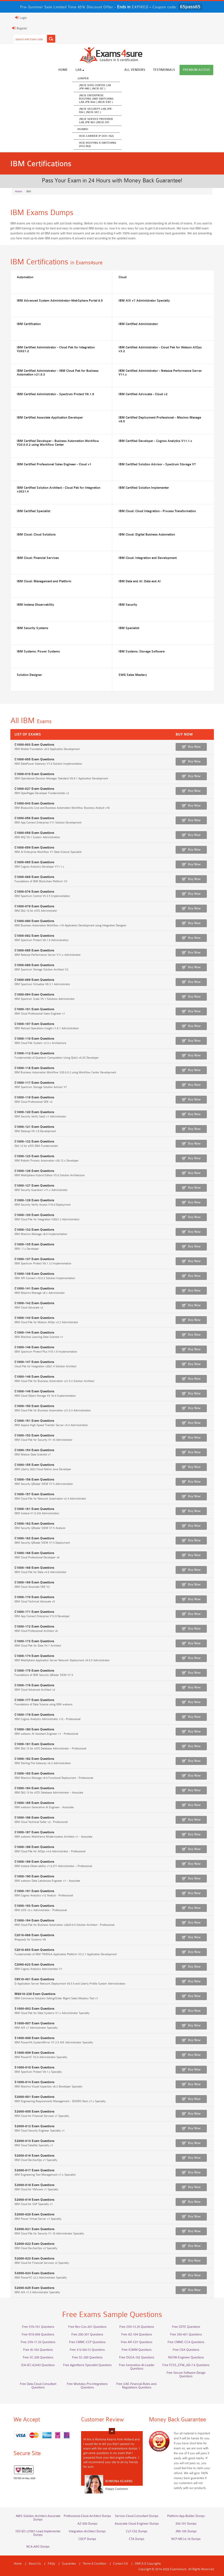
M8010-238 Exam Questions (34, 1994)
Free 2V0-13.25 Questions (136, 2327)
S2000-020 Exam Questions (34, 2214)
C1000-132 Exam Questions (34, 1229)
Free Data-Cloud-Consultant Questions (38, 2385)
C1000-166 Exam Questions (34, 1553)
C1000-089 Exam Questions (34, 980)
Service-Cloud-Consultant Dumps (136, 2516)
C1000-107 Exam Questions (34, 1024)
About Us (35, 2563)
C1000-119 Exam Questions (34, 1097)
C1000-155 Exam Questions (34, 1465)
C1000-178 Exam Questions (34, 1715)
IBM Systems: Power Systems (38, 651)
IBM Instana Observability (35, 605)
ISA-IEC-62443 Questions (38, 2365)
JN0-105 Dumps (186, 2531)
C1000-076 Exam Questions (34, 891)
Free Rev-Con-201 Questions (87, 2327)
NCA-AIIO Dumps (38, 2546)
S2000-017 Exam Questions (34, 2170)
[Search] (51, 39)
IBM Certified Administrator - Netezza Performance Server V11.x (160, 372)
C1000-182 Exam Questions (34, 1759)
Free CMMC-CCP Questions (87, 2342)
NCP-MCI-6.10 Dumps (186, 2539)
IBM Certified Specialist (33, 511)
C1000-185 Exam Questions (34, 1803)
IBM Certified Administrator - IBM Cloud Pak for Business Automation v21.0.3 (57, 372)
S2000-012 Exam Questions (34, 2126)
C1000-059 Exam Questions (34, 847)
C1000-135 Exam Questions (34, 1244)
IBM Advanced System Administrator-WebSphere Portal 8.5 (60, 300)
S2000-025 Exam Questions (34, 2288)
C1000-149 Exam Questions (34, 1391)
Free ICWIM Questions (137, 2350)
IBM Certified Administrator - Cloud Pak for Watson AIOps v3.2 (160, 349)
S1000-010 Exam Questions (34, 2067)
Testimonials (164, 70)
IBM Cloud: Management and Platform (44, 581)
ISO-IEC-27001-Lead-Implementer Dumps (38, 2533)
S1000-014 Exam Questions (34, 2082)
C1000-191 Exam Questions (34, 1891)
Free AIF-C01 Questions (136, 2342)
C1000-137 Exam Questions (34, 1259)
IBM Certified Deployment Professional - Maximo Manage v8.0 (160, 419)
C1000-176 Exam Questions (34, 1685)
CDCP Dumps (87, 2539)
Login (21, 18)
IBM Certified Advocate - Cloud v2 (143, 394)
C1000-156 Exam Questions (34, 1479)
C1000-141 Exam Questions (34, 1288)
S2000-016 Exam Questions (34, 2155)
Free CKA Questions (186, 2350)
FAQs (51, 2563)
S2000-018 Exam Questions (34, 2185)
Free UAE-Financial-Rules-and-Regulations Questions (136, 2385)
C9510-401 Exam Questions (34, 1979)
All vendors (134, 70)
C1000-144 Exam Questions (34, 1332)
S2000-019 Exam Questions (34, 2200)
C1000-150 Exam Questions (34, 1406)
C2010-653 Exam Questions (34, 1950)
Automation (25, 277)
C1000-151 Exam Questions (34, 1421)
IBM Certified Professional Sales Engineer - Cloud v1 (54, 464)
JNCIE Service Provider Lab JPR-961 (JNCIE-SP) (96, 120)
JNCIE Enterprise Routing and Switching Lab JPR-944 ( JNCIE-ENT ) (96, 99)
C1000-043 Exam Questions (34, 803)
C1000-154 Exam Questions (34, 1450)
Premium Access (196, 70)
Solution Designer (29, 675)
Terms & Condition (94, 2563)
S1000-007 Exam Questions (34, 2023)
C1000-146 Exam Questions (34, 1347)
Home (63, 70)
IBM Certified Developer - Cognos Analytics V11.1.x (155, 441)
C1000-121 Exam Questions (34, 1127)
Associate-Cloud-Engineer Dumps (137, 2523)
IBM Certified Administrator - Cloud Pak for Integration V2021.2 (56, 349)
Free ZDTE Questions (186, 2327)
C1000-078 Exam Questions (34, 906)
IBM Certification (29, 324)
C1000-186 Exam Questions (34, 1817)
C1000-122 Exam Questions (34, 1141)
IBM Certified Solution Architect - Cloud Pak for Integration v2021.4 (58, 489)
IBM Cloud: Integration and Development (148, 558)
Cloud (123, 277)
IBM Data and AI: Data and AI (140, 581)
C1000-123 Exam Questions (34, 1156)
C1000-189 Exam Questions (34, 1861)
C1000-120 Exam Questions (34, 1112)
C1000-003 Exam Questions (34, 744)
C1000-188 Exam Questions (34, 1847)
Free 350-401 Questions (186, 2334)
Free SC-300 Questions (87, 2357)
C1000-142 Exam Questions (34, 1303)
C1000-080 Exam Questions (34, 921)
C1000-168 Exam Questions (34, 1568)
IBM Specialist (129, 628)
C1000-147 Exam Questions (34, 1362)
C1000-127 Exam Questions (34, 1185)
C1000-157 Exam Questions (34, 1494)
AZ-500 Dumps (87, 2523)
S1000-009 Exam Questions (34, 2053)
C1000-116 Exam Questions (34, 1068)
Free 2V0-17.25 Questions (38, 2342)
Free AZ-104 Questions (136, 2334)
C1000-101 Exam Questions (34, 1009)
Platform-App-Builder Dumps (186, 2516)
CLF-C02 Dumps (136, 2531)
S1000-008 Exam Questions (34, 2038)
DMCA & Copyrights (148, 2563)
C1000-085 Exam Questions (34, 950)
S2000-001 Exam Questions (34, 2097)
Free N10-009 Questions (38, 2334)
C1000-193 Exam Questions (34, 1906)
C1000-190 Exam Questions (34, 1876)
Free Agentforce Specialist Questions (87, 2365)
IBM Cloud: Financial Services (38, 558)
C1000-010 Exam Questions (34, 774)
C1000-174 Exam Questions (34, 1656)
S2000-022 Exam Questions (34, 2244)
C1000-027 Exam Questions (34, 789)
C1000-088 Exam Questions (34, 965)
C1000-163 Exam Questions (34, 1538)
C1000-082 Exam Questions (34, 936)
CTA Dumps (136, 2539)
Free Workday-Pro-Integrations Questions (87, 2385)
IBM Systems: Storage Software (142, 651)
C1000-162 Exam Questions (34, 1523)
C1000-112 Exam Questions (34, 1053)
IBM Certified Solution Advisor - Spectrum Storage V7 (157, 464)
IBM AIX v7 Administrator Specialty (144, 300)
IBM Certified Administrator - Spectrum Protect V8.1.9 (55, 394)
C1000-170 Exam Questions (34, 1597)
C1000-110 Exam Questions (34, 1038)
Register (19, 28)
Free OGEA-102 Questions (136, 2357)
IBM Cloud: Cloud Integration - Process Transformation (157, 511)
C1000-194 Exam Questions (34, 1920)
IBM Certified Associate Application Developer (50, 417)
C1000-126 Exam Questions (34, 1171)
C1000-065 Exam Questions (34, 862)
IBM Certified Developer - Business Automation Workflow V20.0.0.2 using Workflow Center (58, 443)
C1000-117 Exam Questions (34, 1083)
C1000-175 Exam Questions (34, 1670)
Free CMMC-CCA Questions (186, 2342)
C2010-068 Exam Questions (34, 1935)
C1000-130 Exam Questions (34, 1215)
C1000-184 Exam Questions (34, 1788)
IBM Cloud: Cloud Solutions (36, 534)
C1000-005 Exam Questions (34, 759)
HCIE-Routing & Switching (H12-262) (97, 144)
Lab (79, 70)
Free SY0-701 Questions (38, 2327)
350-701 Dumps (185, 2523)
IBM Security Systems (32, 628)
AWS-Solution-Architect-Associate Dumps (38, 2517)
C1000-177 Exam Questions (34, 1700)
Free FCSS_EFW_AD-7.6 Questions (186, 2365)
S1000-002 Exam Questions (34, 2008)
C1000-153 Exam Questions (34, 1435)
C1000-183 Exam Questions (34, 1773)
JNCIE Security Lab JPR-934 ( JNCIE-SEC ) (96, 110)
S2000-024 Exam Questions (34, 2273)
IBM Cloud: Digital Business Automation (147, 534)
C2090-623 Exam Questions (34, 1964)
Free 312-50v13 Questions (87, 2350)
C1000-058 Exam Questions (34, 833)
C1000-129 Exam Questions (34, 1200)
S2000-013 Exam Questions (34, 2141)
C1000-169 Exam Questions (34, 1582)
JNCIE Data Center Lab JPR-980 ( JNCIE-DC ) (95, 87)
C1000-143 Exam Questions (34, 1318)
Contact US (120, 2563)
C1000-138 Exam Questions (34, 1274)
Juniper (83, 78)
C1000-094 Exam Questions (34, 994)
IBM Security (128, 605)
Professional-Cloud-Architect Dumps (87, 2516)
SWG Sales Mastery (133, 675)
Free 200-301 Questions (87, 2334)
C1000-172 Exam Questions (34, 1626)
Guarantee (69, 2563)
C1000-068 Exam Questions (34, 877)
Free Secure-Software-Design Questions (186, 2374)
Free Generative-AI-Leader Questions (137, 2366)
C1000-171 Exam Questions (34, 1612)
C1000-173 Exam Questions (34, 1641)
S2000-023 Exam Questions (34, 2258)
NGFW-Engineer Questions (186, 2357)
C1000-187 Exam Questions (34, 1832)
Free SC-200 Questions (38, 2357)
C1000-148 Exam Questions (34, 1376)
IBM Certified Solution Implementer (144, 488)
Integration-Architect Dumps (87, 2531)
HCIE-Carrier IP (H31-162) (96, 135)
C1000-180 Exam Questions (34, 1729)
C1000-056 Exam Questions (34, 818)
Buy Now (194, 747)
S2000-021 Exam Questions (34, 2229)
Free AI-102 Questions (38, 2350)
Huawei (82, 129)
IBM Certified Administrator (138, 324)
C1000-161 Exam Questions (34, 1509)
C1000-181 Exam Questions (34, 1744)
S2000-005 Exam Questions (34, 2111)
